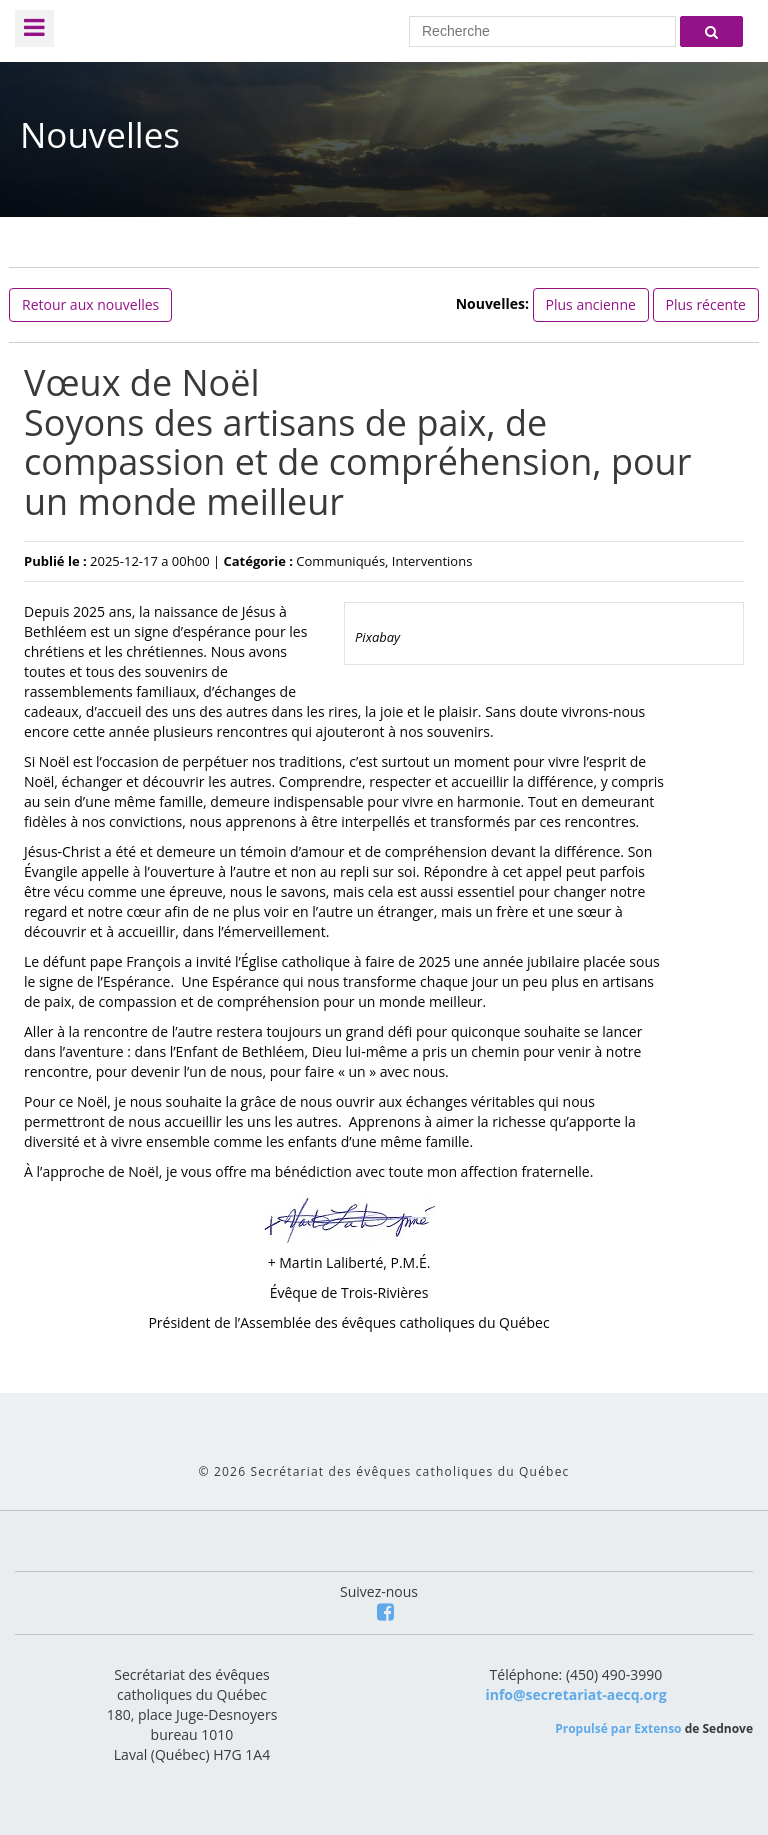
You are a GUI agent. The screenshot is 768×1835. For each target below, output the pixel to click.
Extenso (657, 1728)
